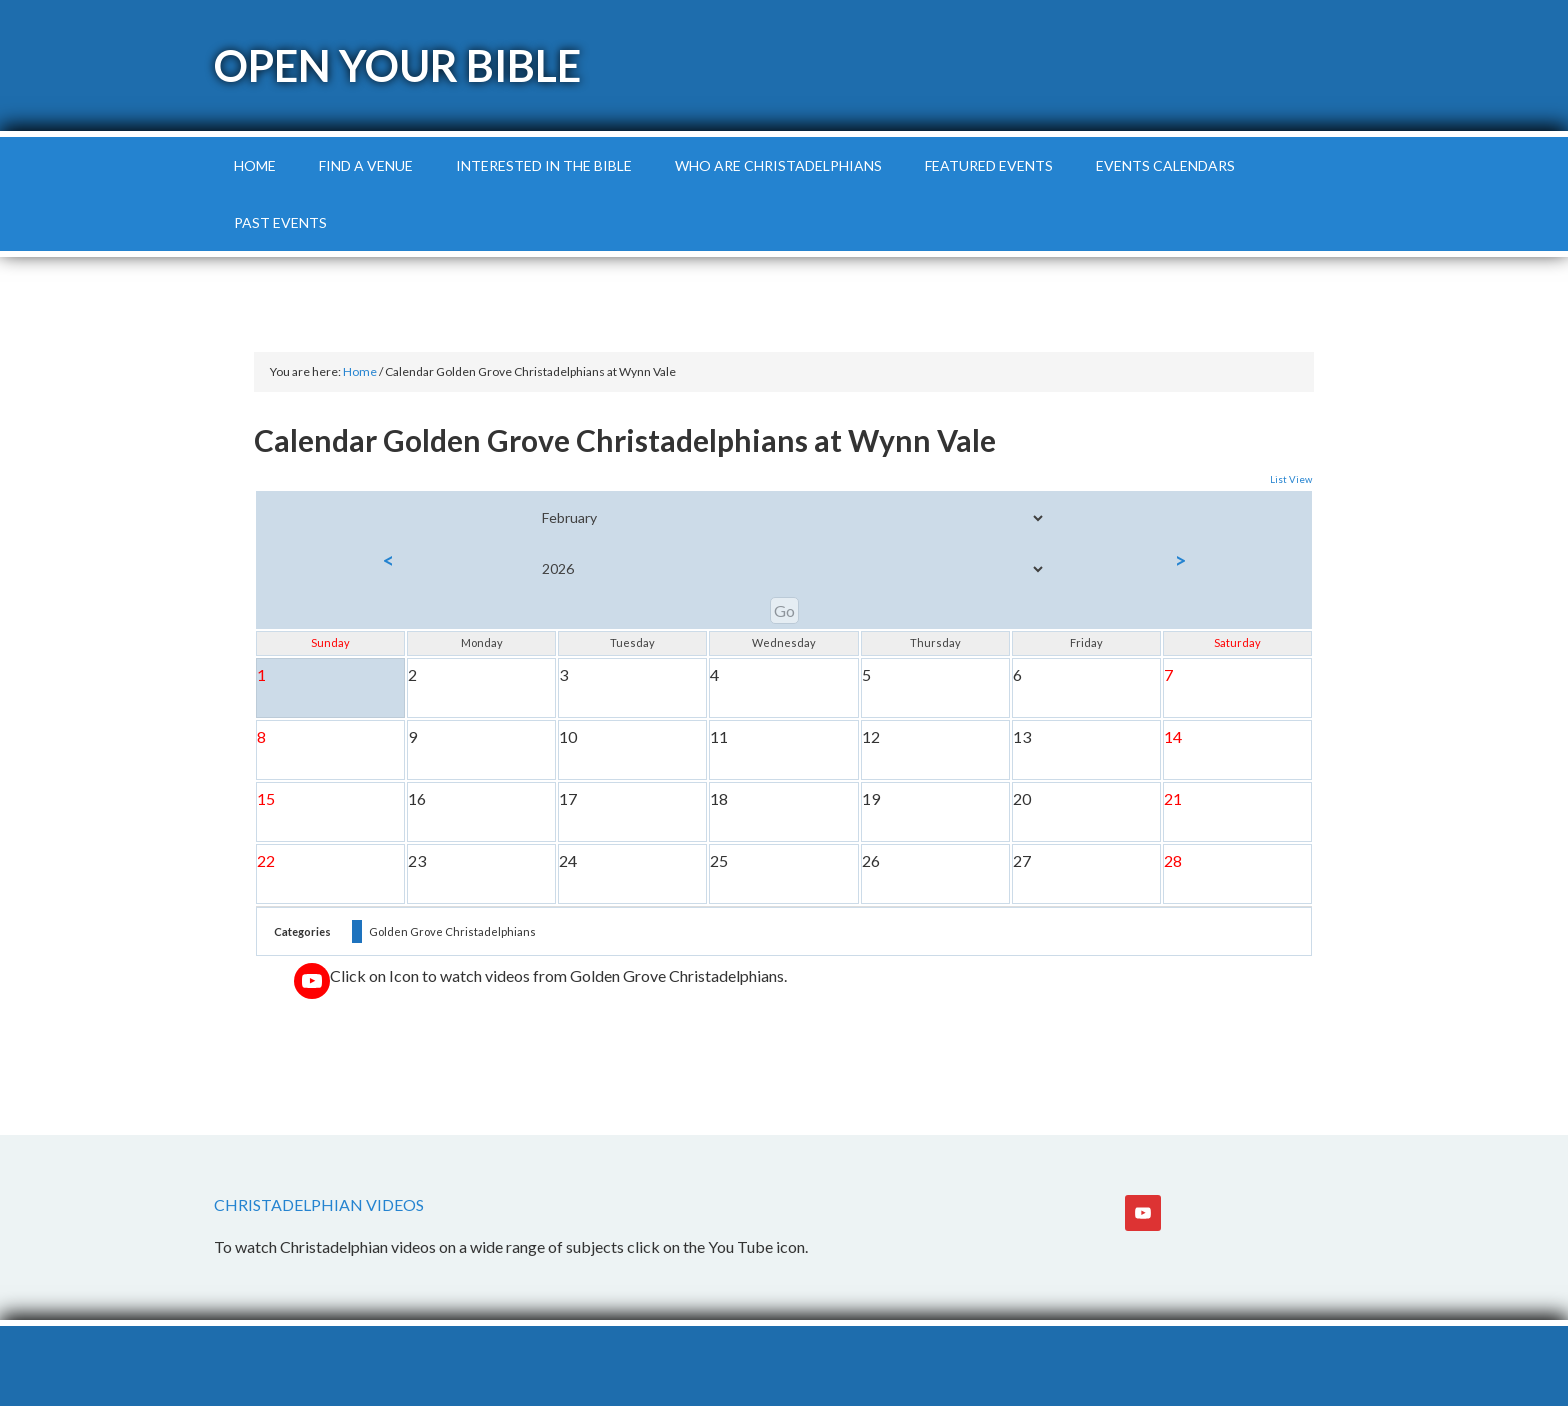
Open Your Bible (397, 65)
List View (1291, 479)
